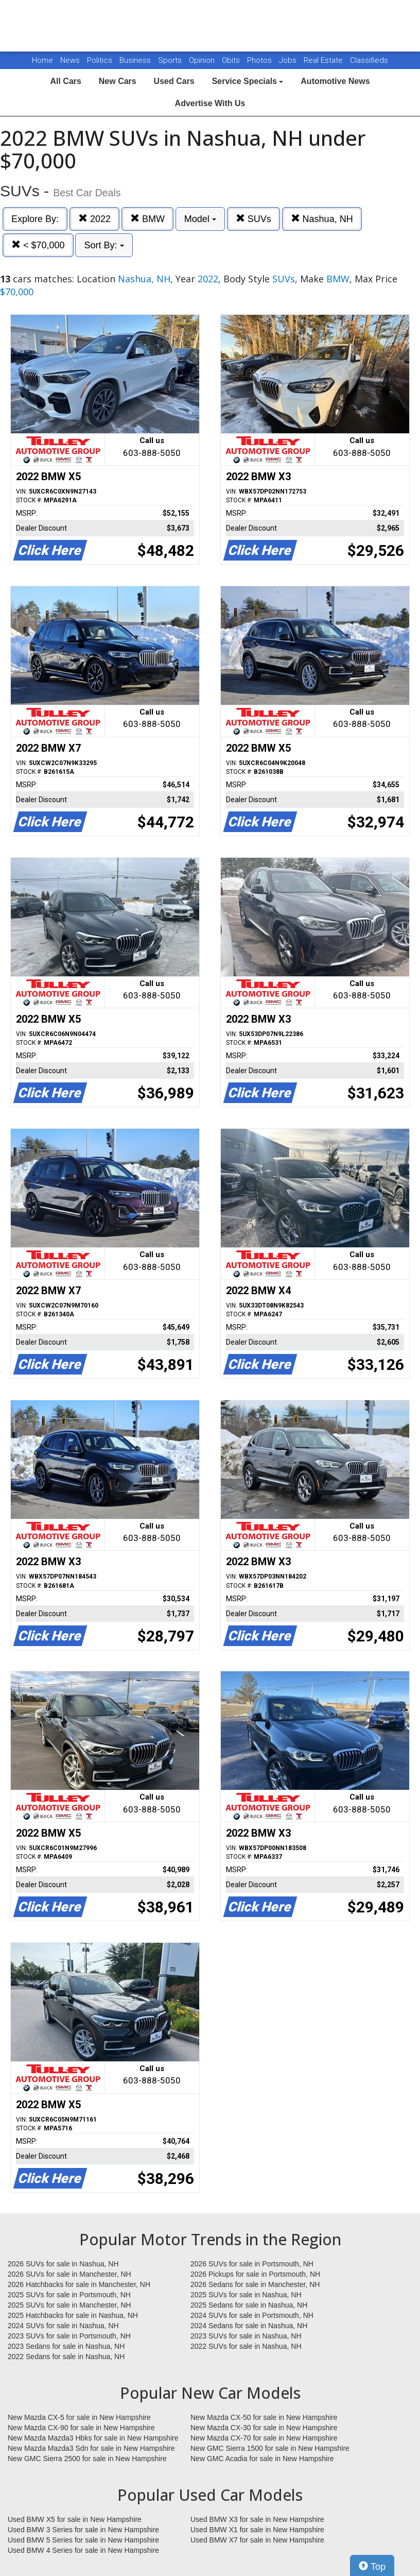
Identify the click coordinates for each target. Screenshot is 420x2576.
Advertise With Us (210, 103)
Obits (232, 60)
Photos (260, 60)
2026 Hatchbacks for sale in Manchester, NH (79, 2284)
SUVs (253, 218)
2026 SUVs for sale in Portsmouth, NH (251, 2264)
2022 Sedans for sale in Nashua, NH (66, 2356)
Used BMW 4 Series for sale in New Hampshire (83, 2550)
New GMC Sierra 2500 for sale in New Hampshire (87, 2458)
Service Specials (248, 81)
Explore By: (35, 219)
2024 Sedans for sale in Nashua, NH (248, 2325)
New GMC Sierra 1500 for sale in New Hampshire (269, 2448)
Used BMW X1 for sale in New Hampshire (257, 2530)
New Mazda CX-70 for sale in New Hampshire (264, 2438)
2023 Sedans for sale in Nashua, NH (66, 2346)
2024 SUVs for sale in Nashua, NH (63, 2325)
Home (42, 60)
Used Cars (174, 81)
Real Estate (324, 60)
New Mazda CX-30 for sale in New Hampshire (264, 2428)
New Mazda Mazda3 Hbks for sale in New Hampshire (93, 2438)
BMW (147, 218)
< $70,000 (38, 245)
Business (136, 60)
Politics (99, 60)
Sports (171, 60)
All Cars (65, 81)
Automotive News (335, 81)
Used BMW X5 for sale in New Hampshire (75, 2519)
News (70, 60)
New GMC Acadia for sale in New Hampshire (262, 2458)
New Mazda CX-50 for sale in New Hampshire (264, 2417)
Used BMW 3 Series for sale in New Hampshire (83, 2530)
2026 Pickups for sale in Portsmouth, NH (255, 2274)
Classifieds (369, 60)
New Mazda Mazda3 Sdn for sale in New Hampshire (91, 2448)
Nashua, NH (322, 218)
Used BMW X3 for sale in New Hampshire (257, 2519)
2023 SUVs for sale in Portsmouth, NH (69, 2336)
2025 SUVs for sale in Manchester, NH (69, 2305)
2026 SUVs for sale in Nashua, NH (63, 2264)
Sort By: (104, 245)
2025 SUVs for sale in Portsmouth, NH (69, 2295)
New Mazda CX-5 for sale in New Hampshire (79, 2417)
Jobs (289, 60)
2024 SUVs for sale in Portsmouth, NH (251, 2315)
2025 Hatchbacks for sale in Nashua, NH (73, 2315)
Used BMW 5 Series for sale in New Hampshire (83, 2540)
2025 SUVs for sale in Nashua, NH (246, 2295)
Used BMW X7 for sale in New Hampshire (257, 2540)
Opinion (203, 60)
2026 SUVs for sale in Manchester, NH (69, 2274)
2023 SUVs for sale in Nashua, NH (246, 2336)
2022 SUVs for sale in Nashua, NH (246, 2346)
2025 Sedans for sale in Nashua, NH (248, 2305)
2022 (94, 218)
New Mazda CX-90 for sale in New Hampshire (81, 2428)
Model (200, 219)
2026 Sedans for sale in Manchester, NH (255, 2284)
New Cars (117, 81)
